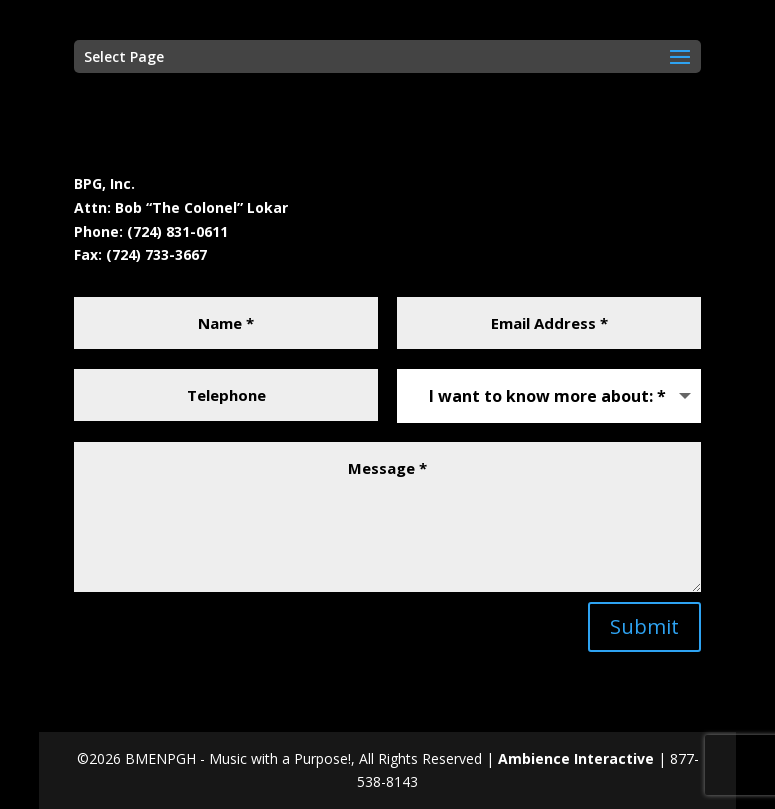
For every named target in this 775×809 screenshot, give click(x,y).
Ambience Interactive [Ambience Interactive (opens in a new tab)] (578, 758)
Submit (644, 626)
